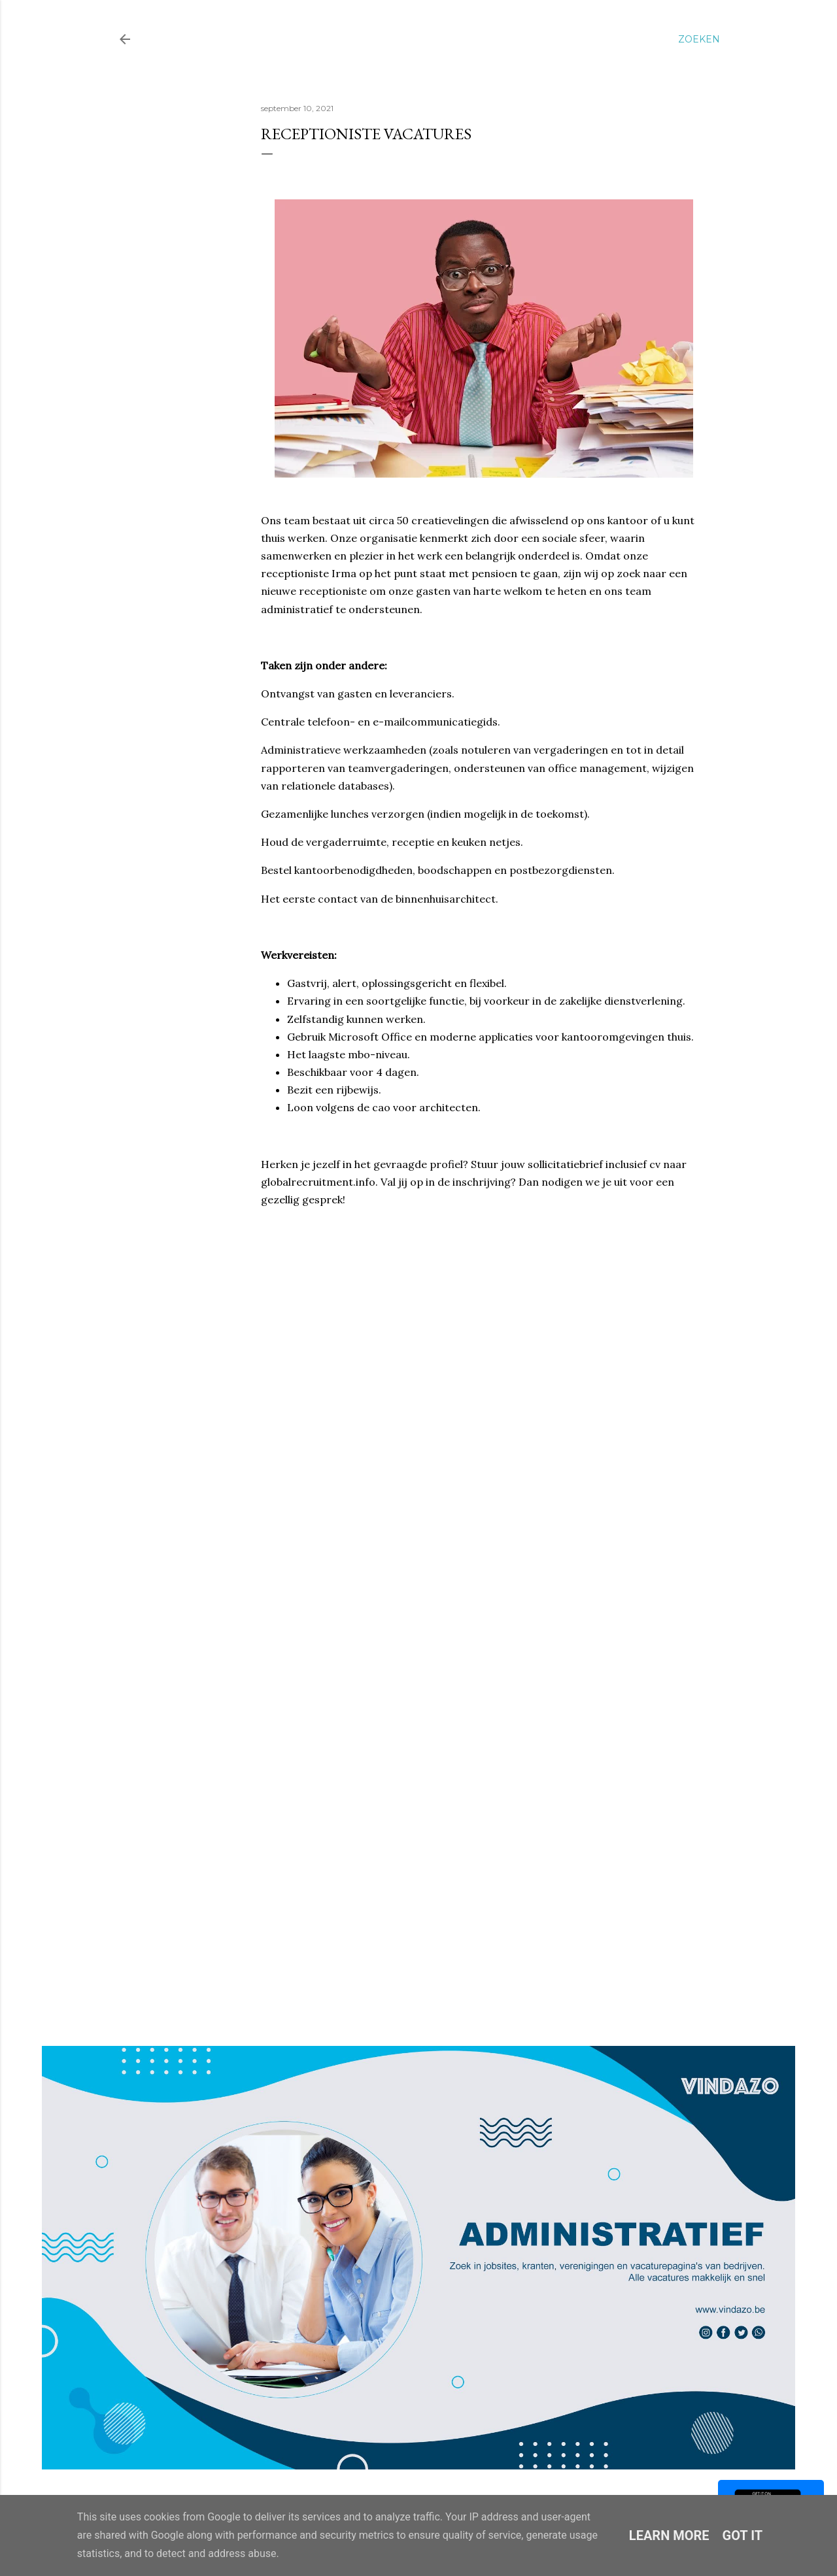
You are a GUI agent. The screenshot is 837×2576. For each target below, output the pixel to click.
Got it (743, 2535)
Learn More (669, 2535)
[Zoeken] (699, 39)
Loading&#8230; (470, 1573)
